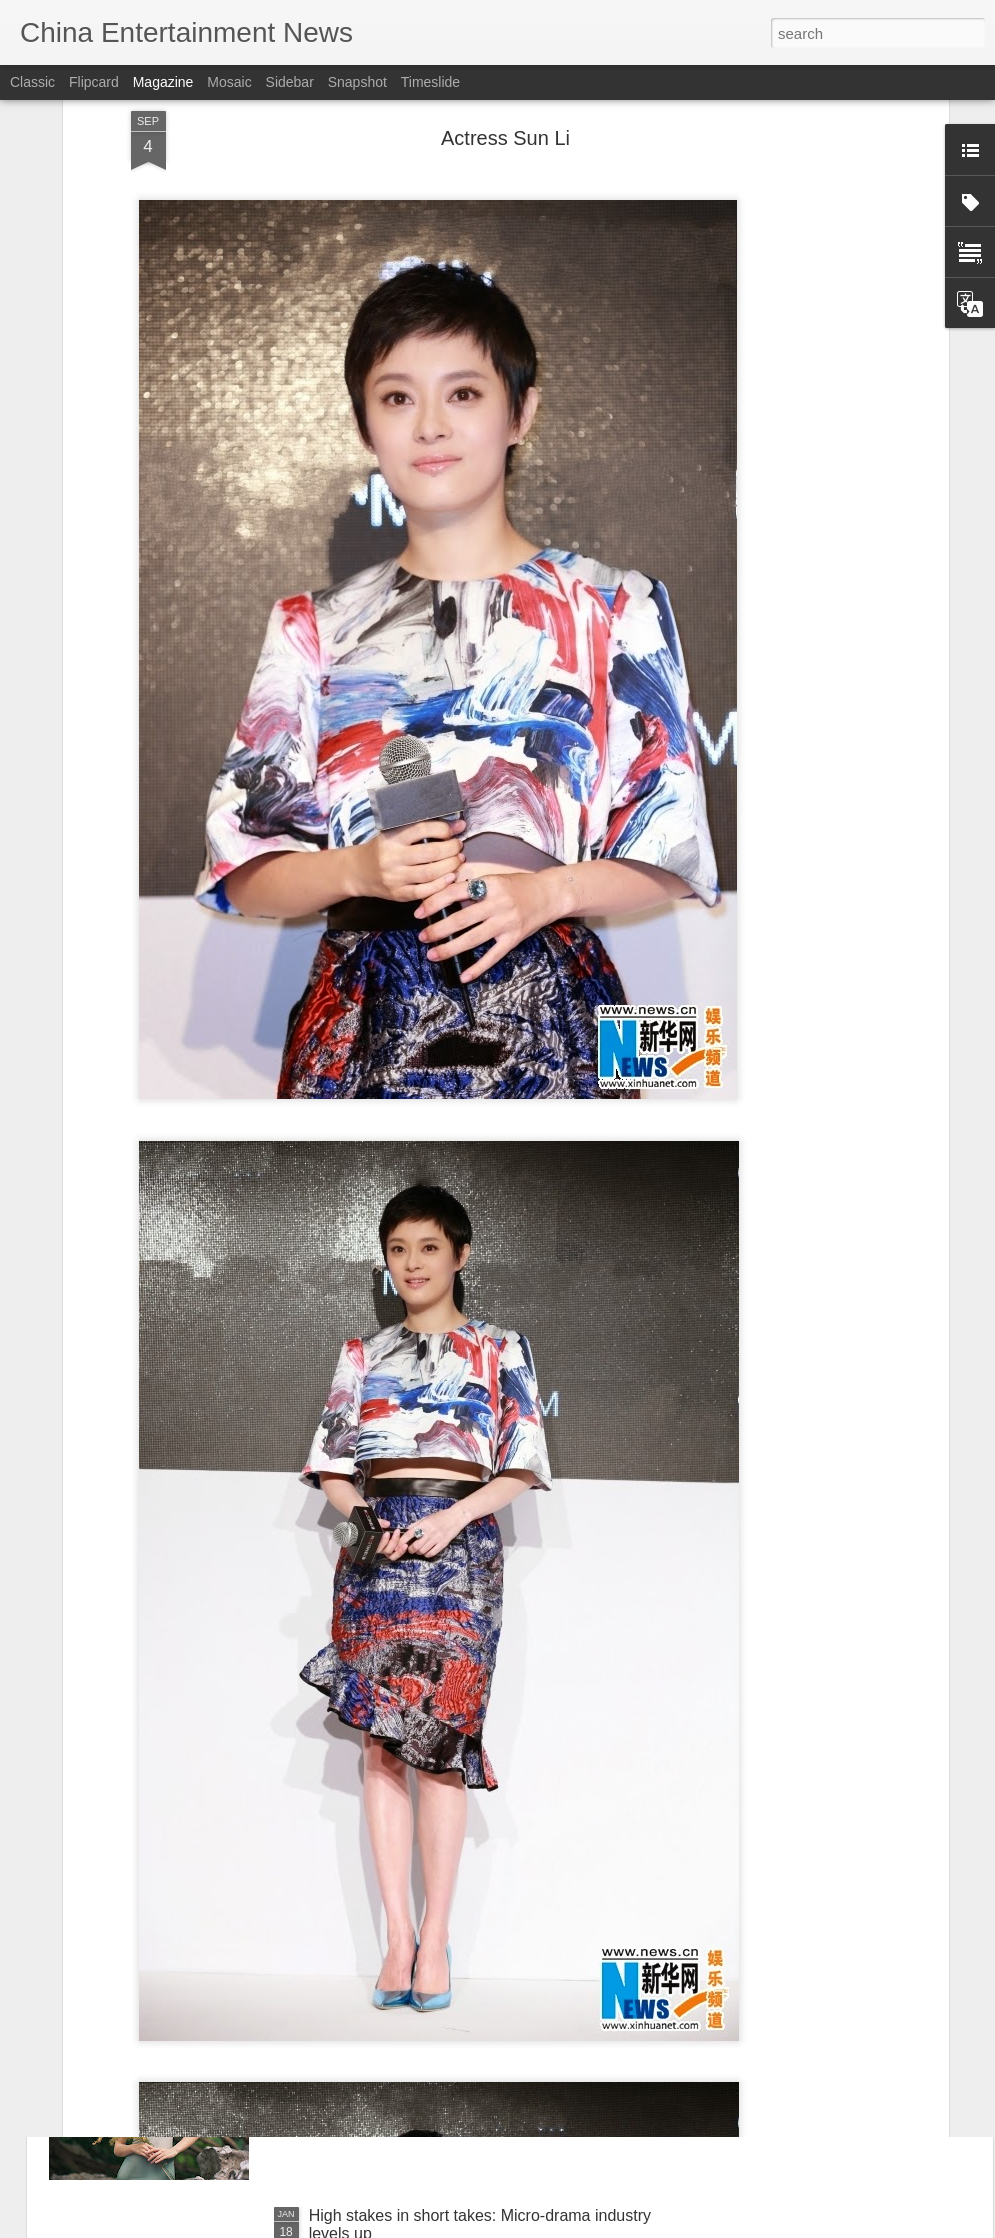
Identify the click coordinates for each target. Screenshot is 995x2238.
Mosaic (229, 82)
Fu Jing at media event (390, 1988)
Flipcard (94, 82)
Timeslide (430, 82)
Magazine (163, 82)
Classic (32, 82)
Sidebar (290, 82)
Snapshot (357, 82)
